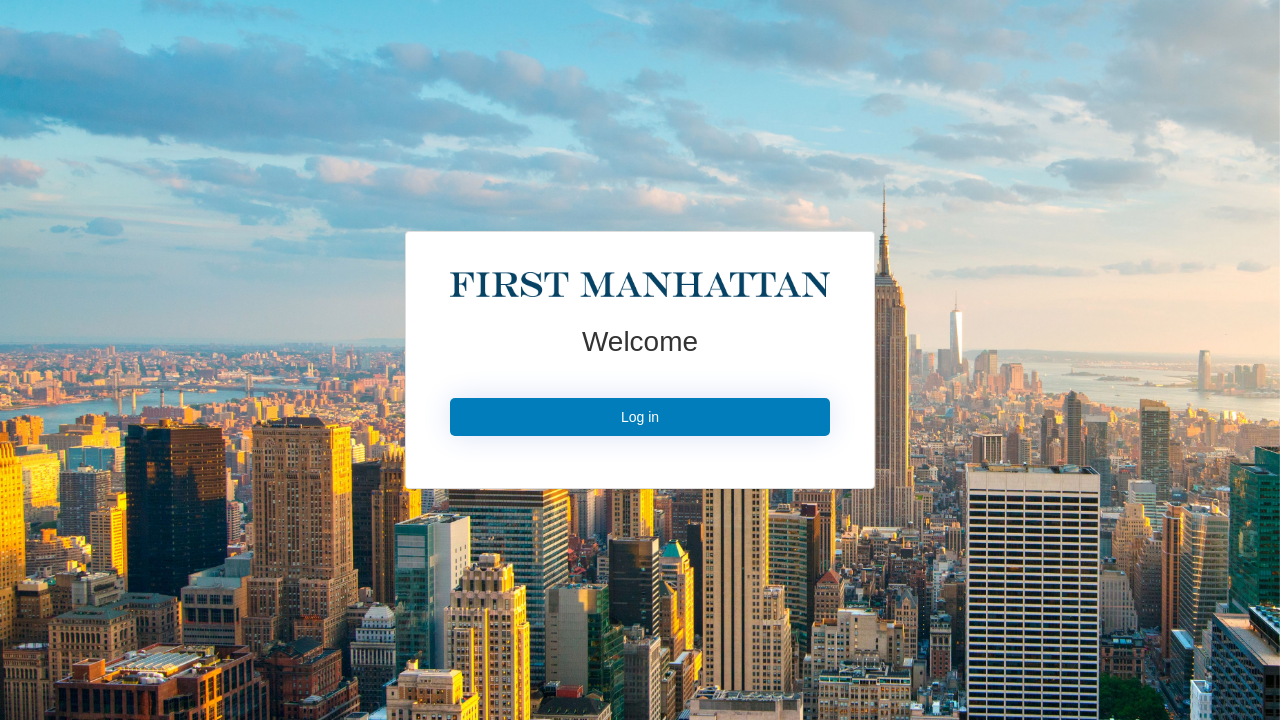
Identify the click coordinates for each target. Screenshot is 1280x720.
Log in (640, 417)
